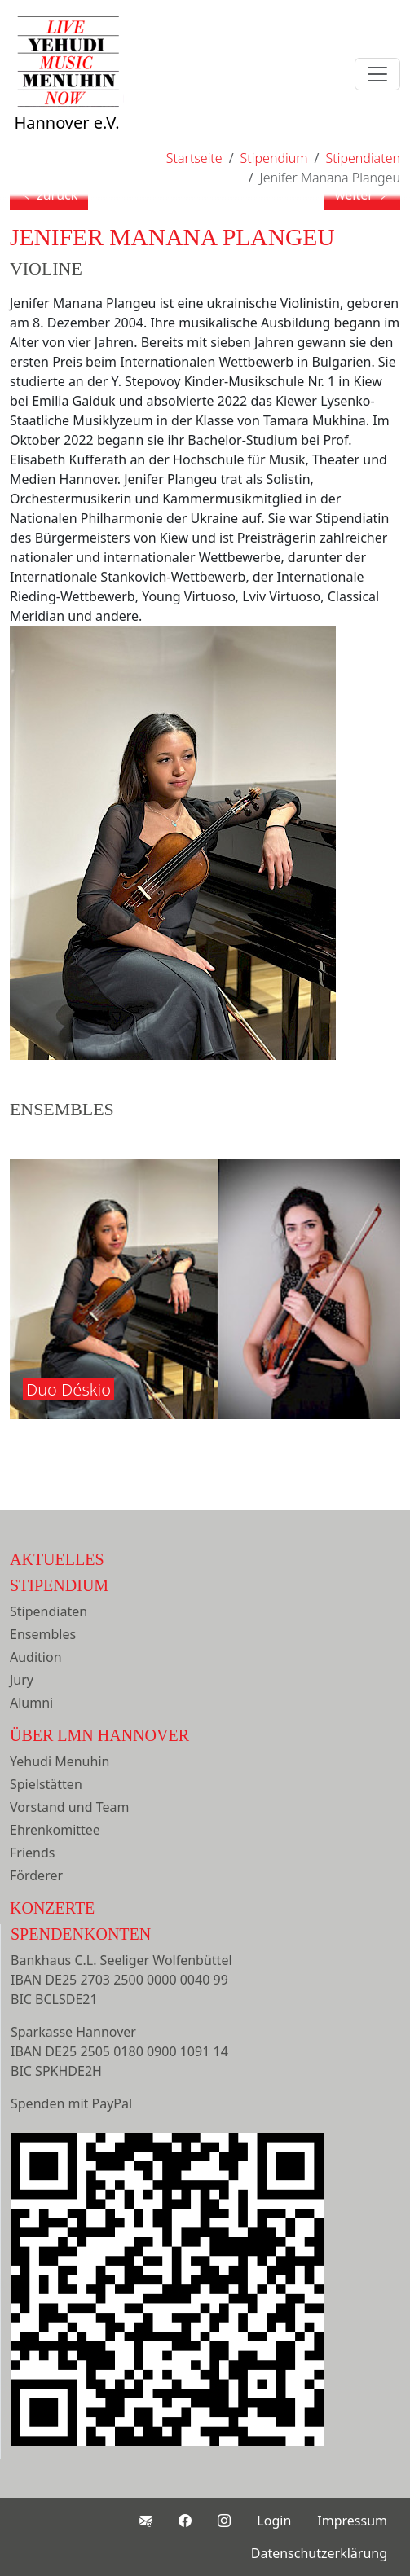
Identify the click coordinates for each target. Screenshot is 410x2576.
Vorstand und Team (69, 1807)
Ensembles (43, 1634)
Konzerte (52, 1908)
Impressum (352, 2521)
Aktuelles (57, 1559)
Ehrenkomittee (55, 1830)
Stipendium (59, 1585)
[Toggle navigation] (377, 74)
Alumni (31, 1703)
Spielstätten (46, 1784)
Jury (21, 1680)
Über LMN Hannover (99, 1735)
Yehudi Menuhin (59, 1761)
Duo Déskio (68, 1389)
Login (274, 2521)
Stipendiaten (48, 1611)
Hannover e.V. (67, 91)
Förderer (36, 1875)
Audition (36, 1657)
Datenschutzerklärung (319, 2553)
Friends (32, 1853)
